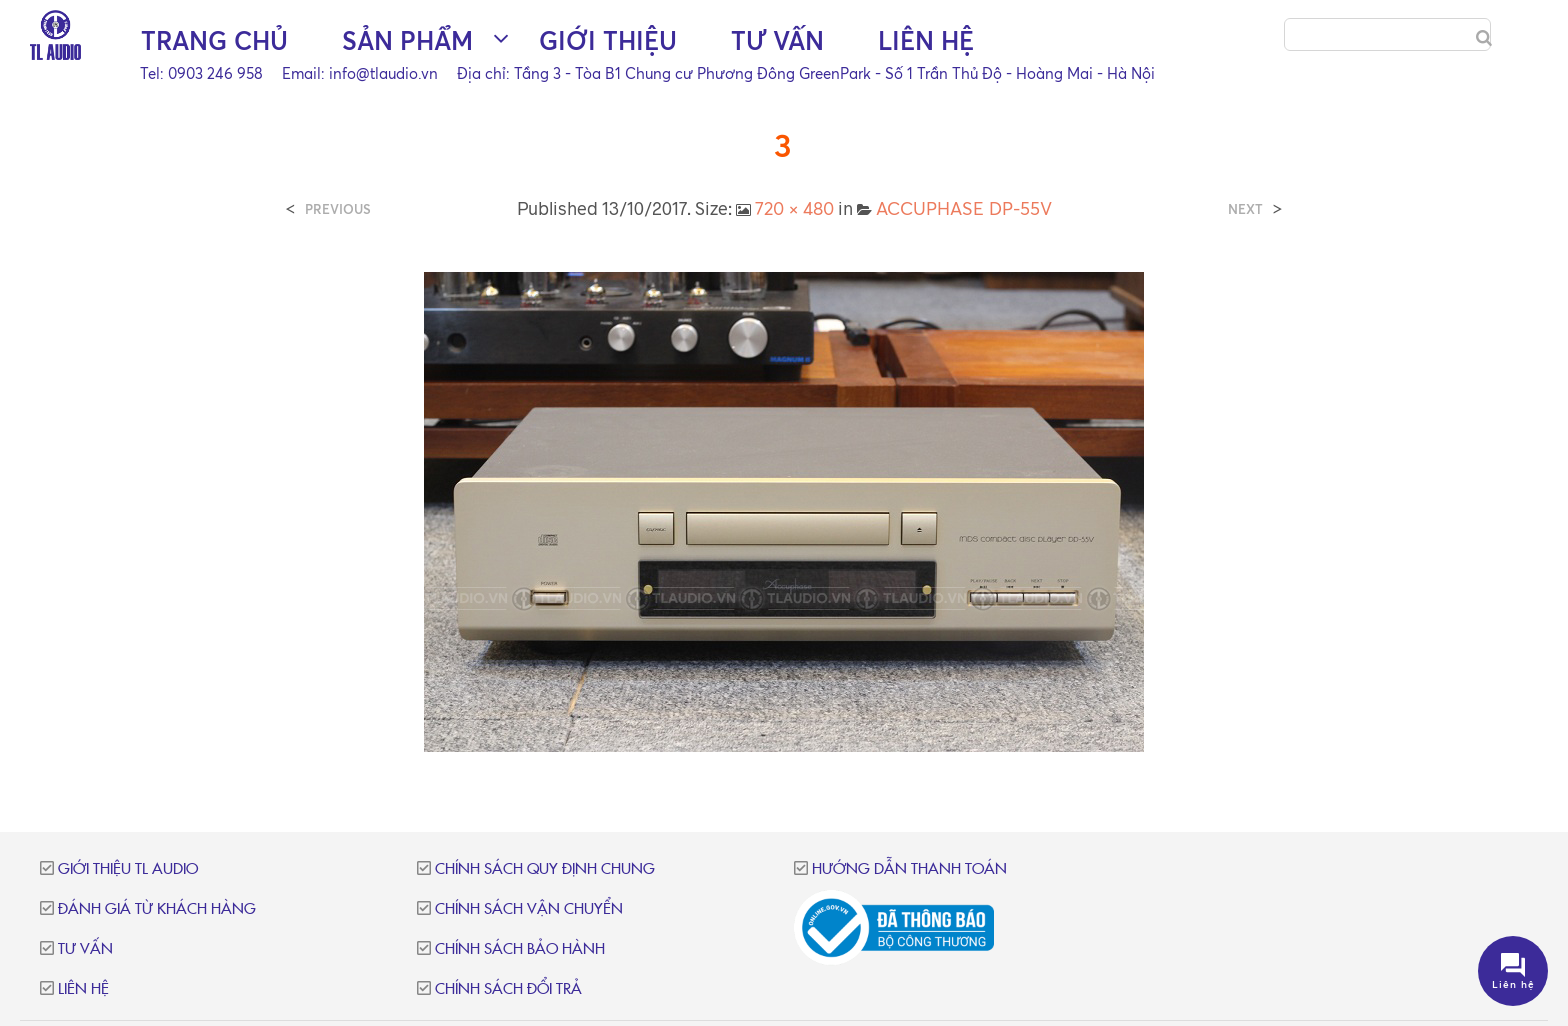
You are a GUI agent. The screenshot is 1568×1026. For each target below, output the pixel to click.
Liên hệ (926, 40)
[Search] (1484, 38)
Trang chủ (214, 40)
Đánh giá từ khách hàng (157, 909)
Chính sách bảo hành (520, 949)
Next (1245, 209)
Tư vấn (777, 40)
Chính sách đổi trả (508, 989)
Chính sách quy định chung (545, 869)
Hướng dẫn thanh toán (909, 869)
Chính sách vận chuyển (529, 909)
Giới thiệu (608, 40)
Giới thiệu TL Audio (128, 869)
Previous (338, 209)
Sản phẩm (407, 40)
